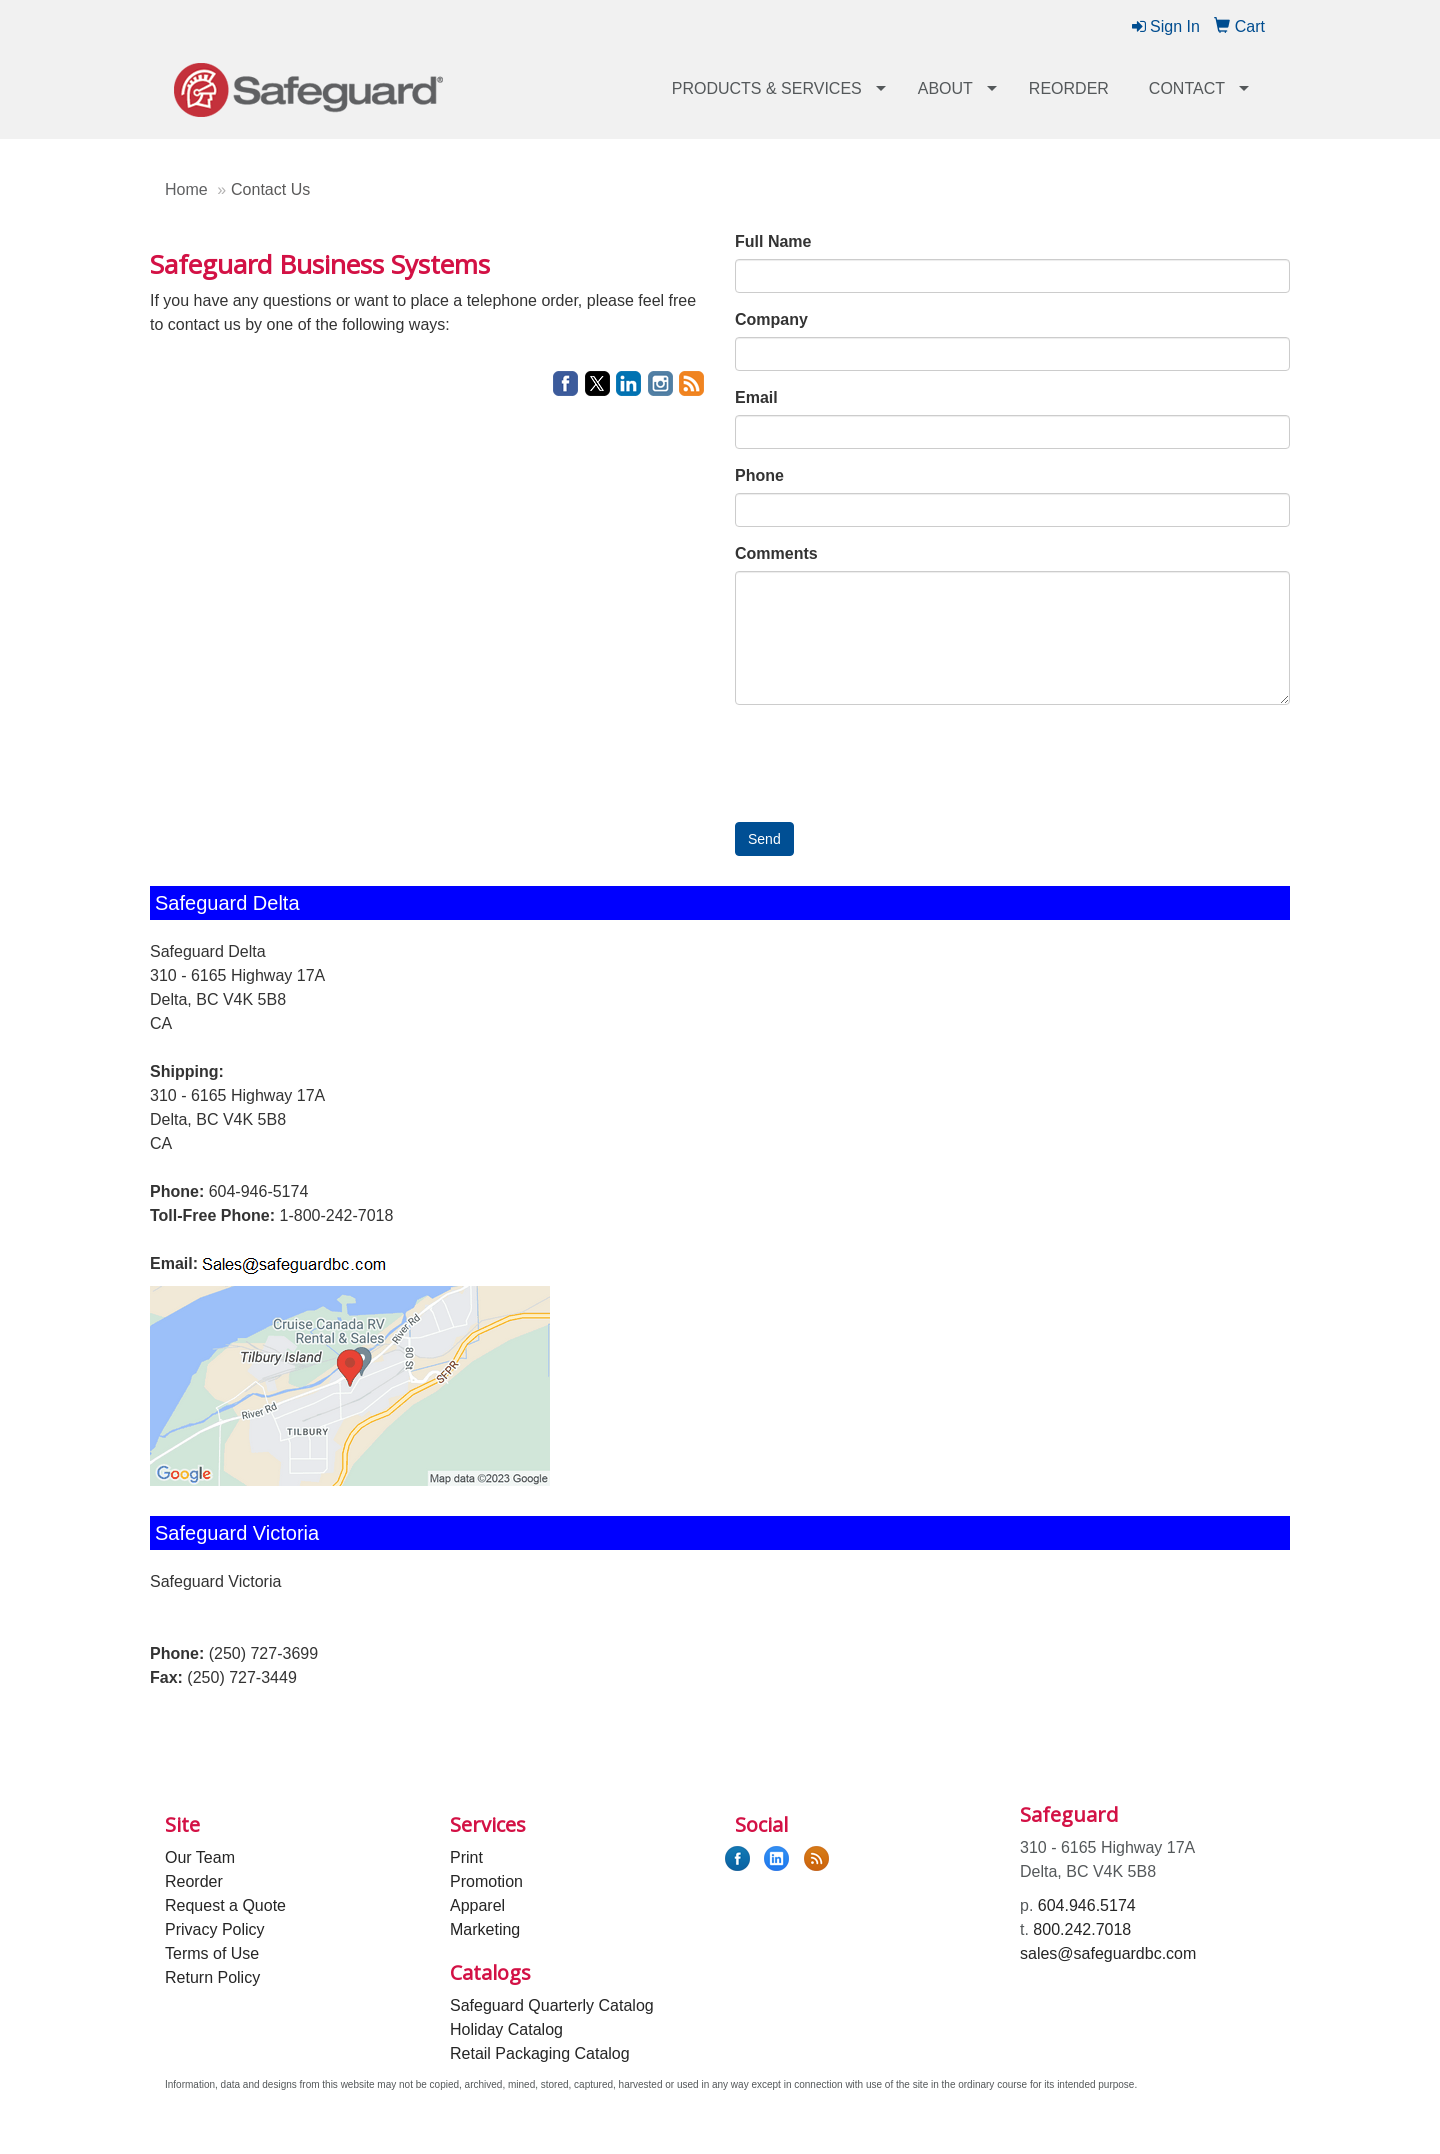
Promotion (486, 1881)
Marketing (485, 1929)
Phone (759, 475)
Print (466, 1857)
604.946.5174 (1087, 1905)
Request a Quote (225, 1905)
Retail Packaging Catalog (540, 2053)
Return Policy (212, 1977)
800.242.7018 (1082, 1929)
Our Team (200, 1857)
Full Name (773, 241)
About (945, 88)
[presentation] (887, 759)
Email (756, 397)
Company (771, 319)
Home (186, 189)
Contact (1187, 88)
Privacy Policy (215, 1929)
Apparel (477, 1905)
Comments (776, 553)
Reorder (1069, 88)
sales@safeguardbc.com (1108, 1953)
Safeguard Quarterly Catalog (552, 2005)
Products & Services (767, 88)
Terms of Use (212, 1953)
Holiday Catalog (506, 2029)
